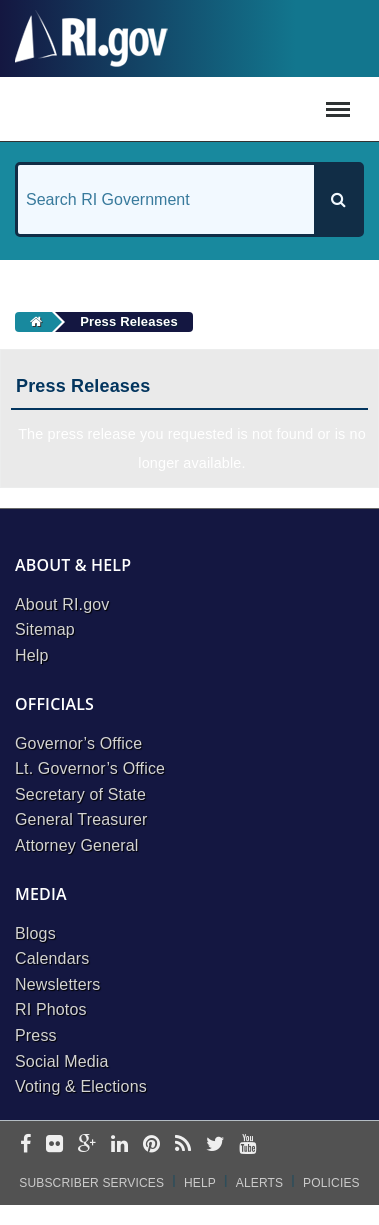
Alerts (259, 1183)
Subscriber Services (91, 1183)
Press (36, 1035)
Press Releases (129, 321)
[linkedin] (119, 1145)
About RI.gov (62, 604)
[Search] (338, 199)
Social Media (62, 1061)
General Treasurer (81, 819)
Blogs (35, 933)
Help (32, 655)
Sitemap (45, 629)
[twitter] (215, 1145)
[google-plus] (87, 1145)
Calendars (52, 958)
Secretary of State (80, 794)
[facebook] (25, 1145)
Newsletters (57, 984)
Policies (331, 1183)
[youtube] (247, 1145)
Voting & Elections (81, 1086)
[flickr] (54, 1145)
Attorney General (77, 845)
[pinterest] (151, 1145)
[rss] (183, 1145)
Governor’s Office (78, 743)
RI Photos (51, 1009)
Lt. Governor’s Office (90, 768)
